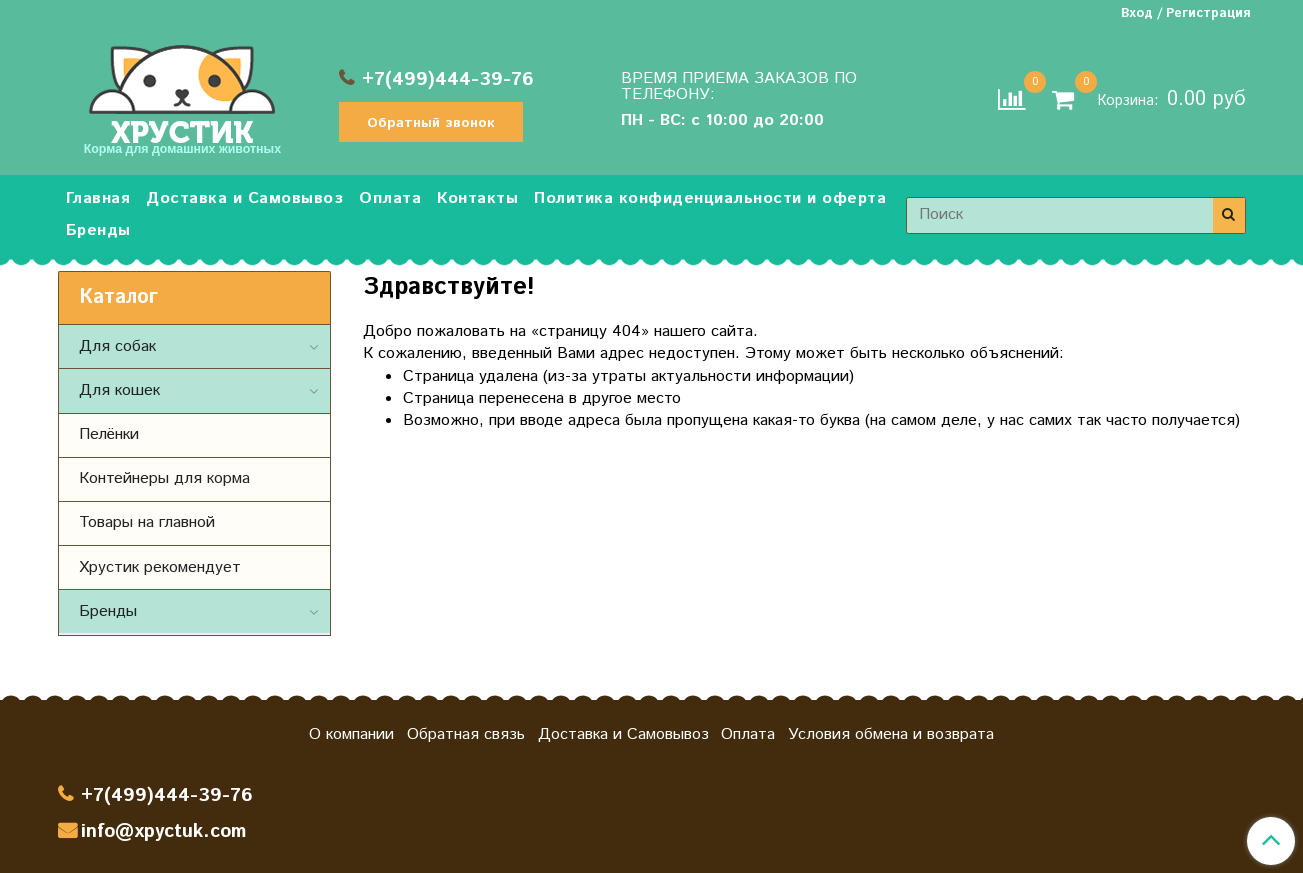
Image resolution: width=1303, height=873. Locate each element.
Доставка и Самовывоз (244, 198)
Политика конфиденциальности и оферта (710, 198)
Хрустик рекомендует (160, 567)
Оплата (390, 198)
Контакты (477, 198)
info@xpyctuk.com (163, 831)
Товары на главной (147, 522)
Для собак (117, 346)
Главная (98, 198)
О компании (351, 734)
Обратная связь (466, 734)
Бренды (98, 230)
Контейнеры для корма (164, 478)
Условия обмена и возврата (891, 734)
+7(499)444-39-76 (448, 79)
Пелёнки (109, 434)
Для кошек (119, 390)
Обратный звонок (431, 123)
